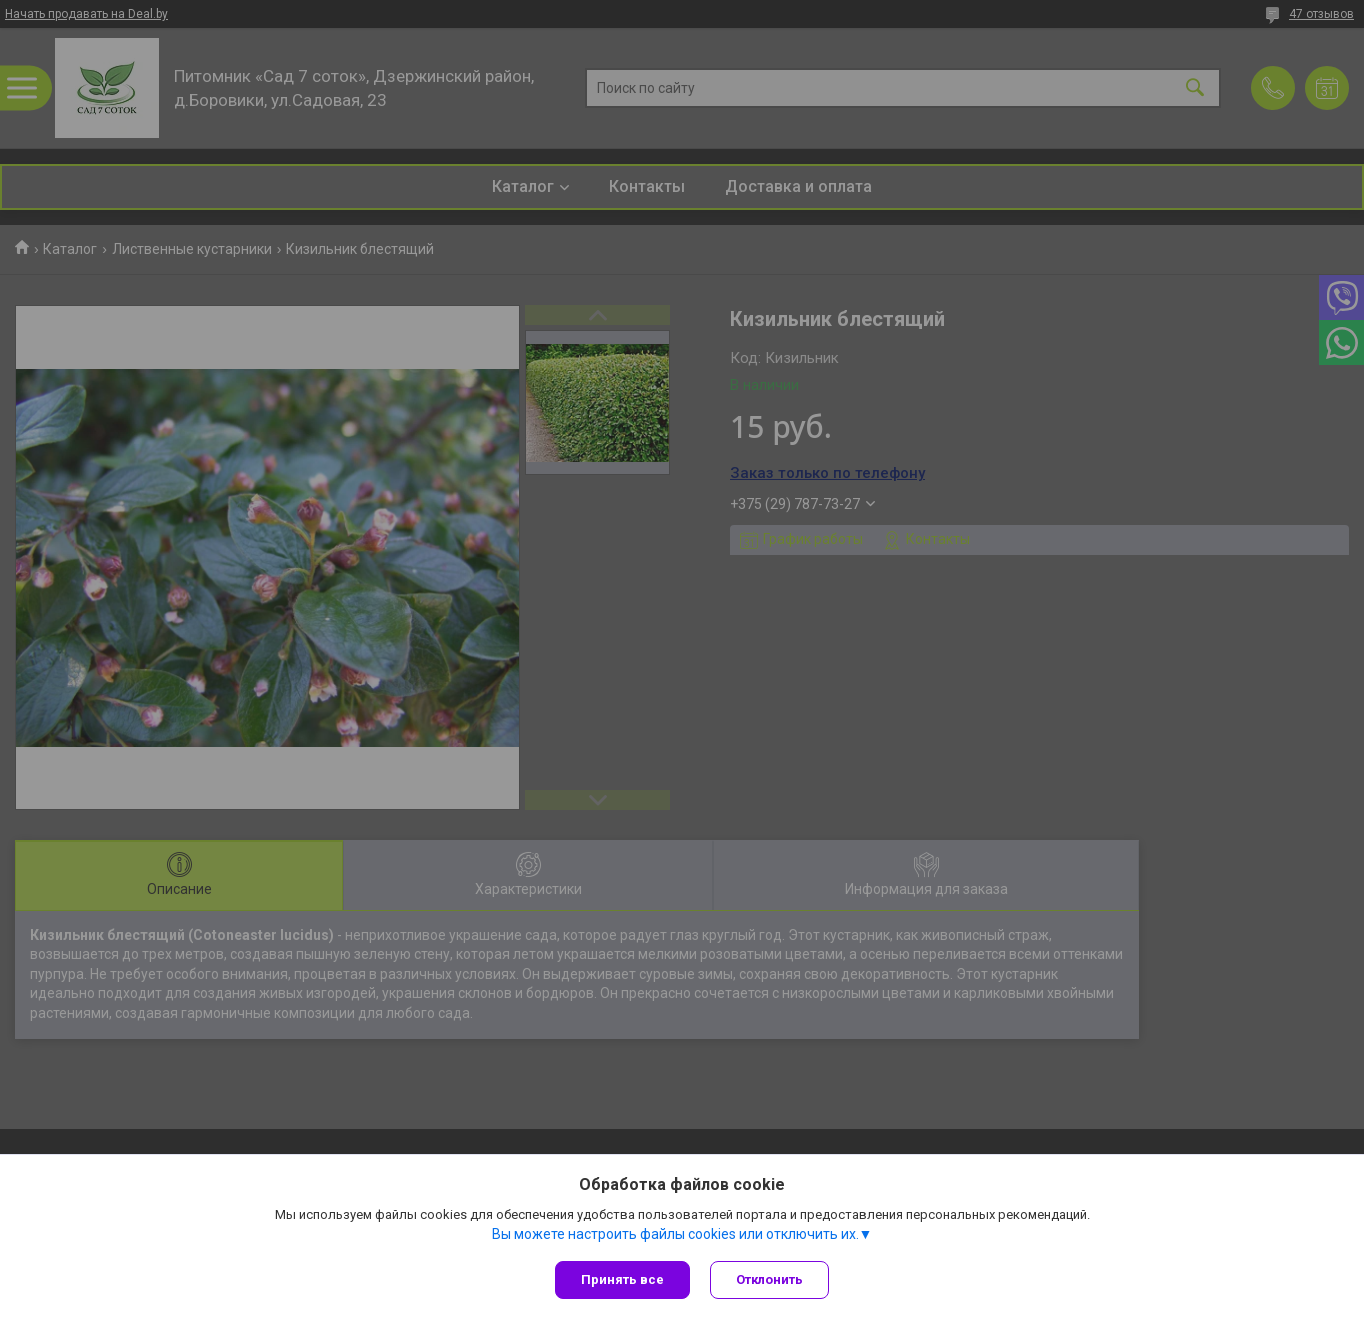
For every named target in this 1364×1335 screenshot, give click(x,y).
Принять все (622, 1279)
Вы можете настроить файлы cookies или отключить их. (675, 1234)
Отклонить (769, 1279)
